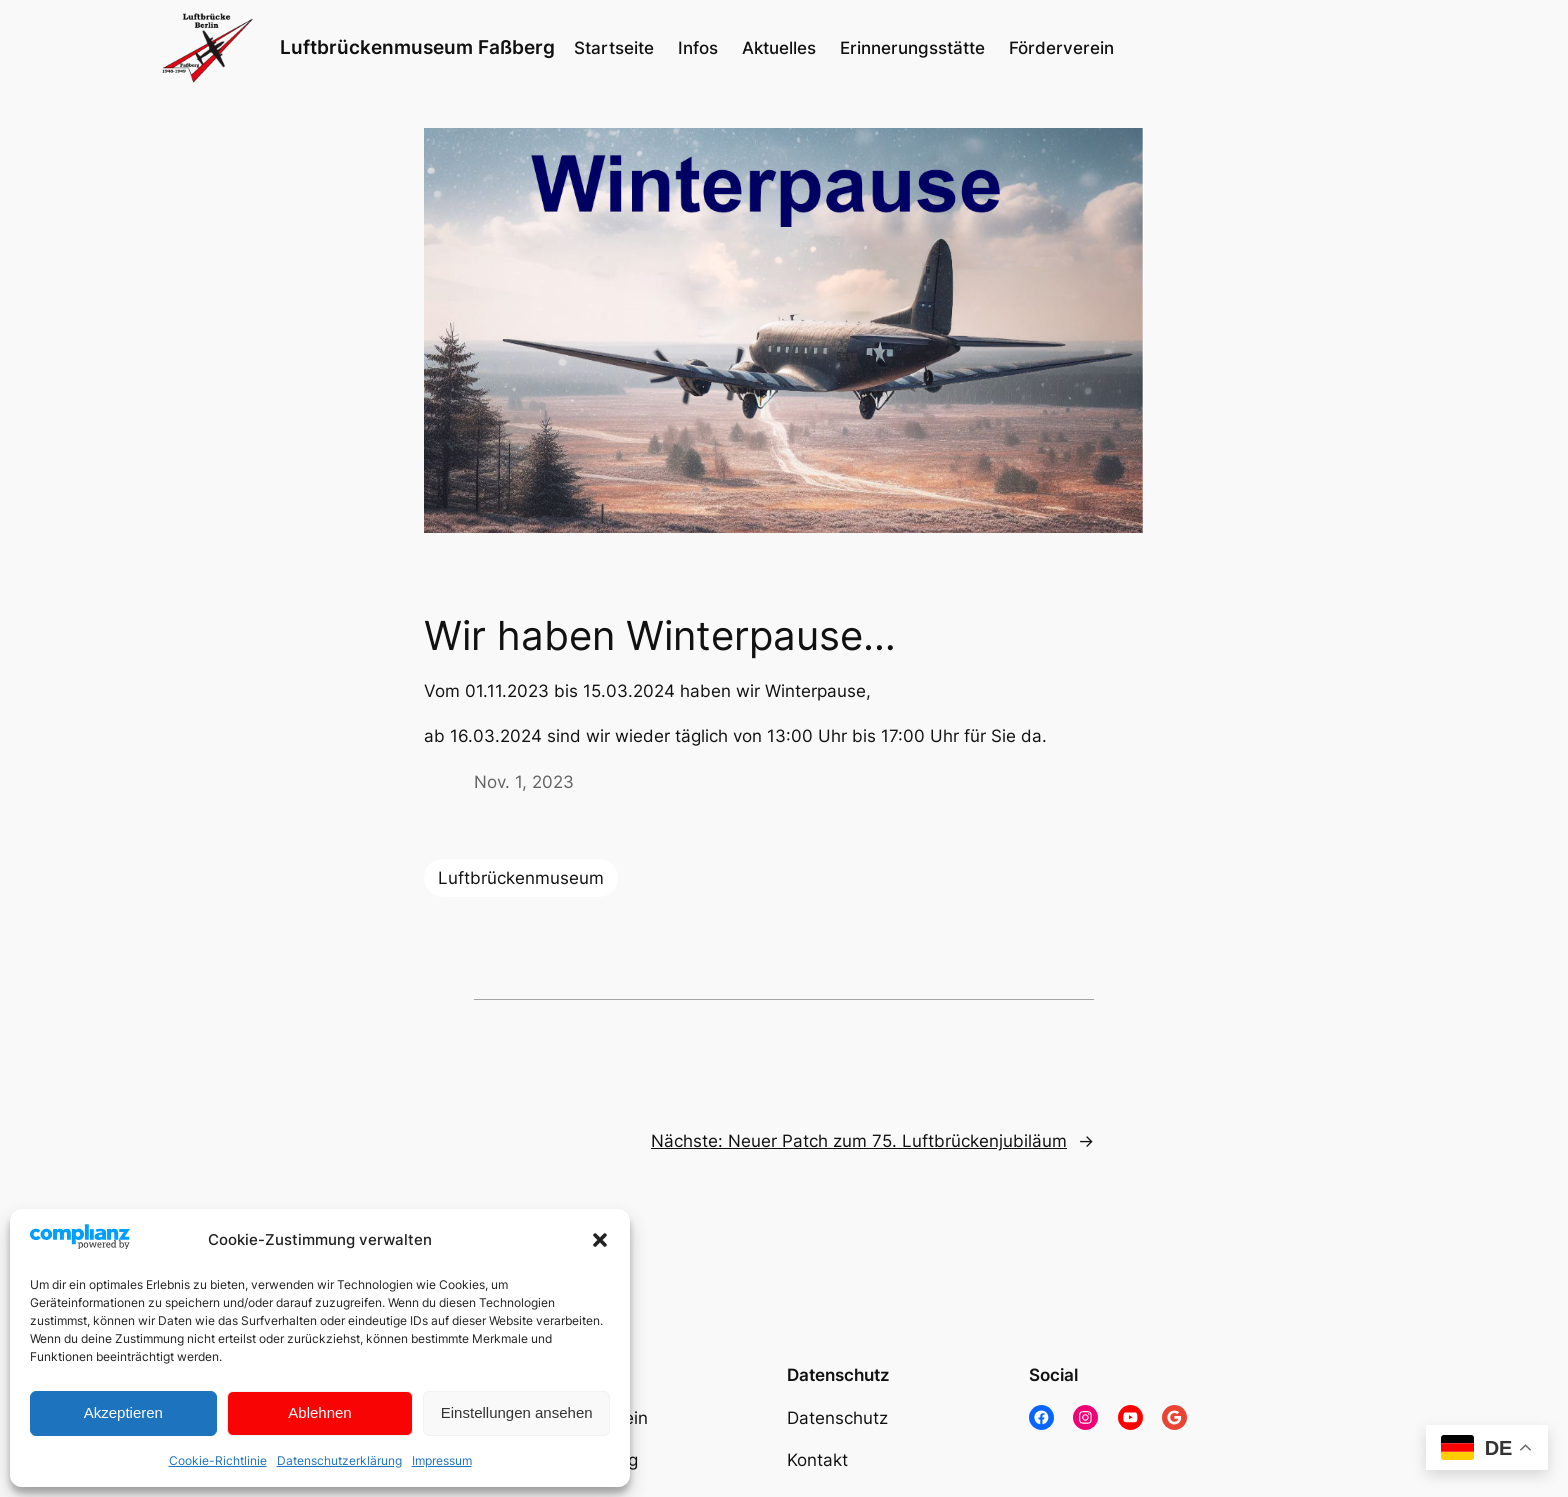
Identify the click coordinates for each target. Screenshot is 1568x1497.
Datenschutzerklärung (339, 1460)
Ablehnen (319, 1412)
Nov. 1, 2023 (524, 782)
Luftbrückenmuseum (521, 878)
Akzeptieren (123, 1412)
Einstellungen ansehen (517, 1412)
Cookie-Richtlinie (218, 1460)
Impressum (442, 1460)
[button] (600, 1240)
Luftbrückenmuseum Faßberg (417, 47)
